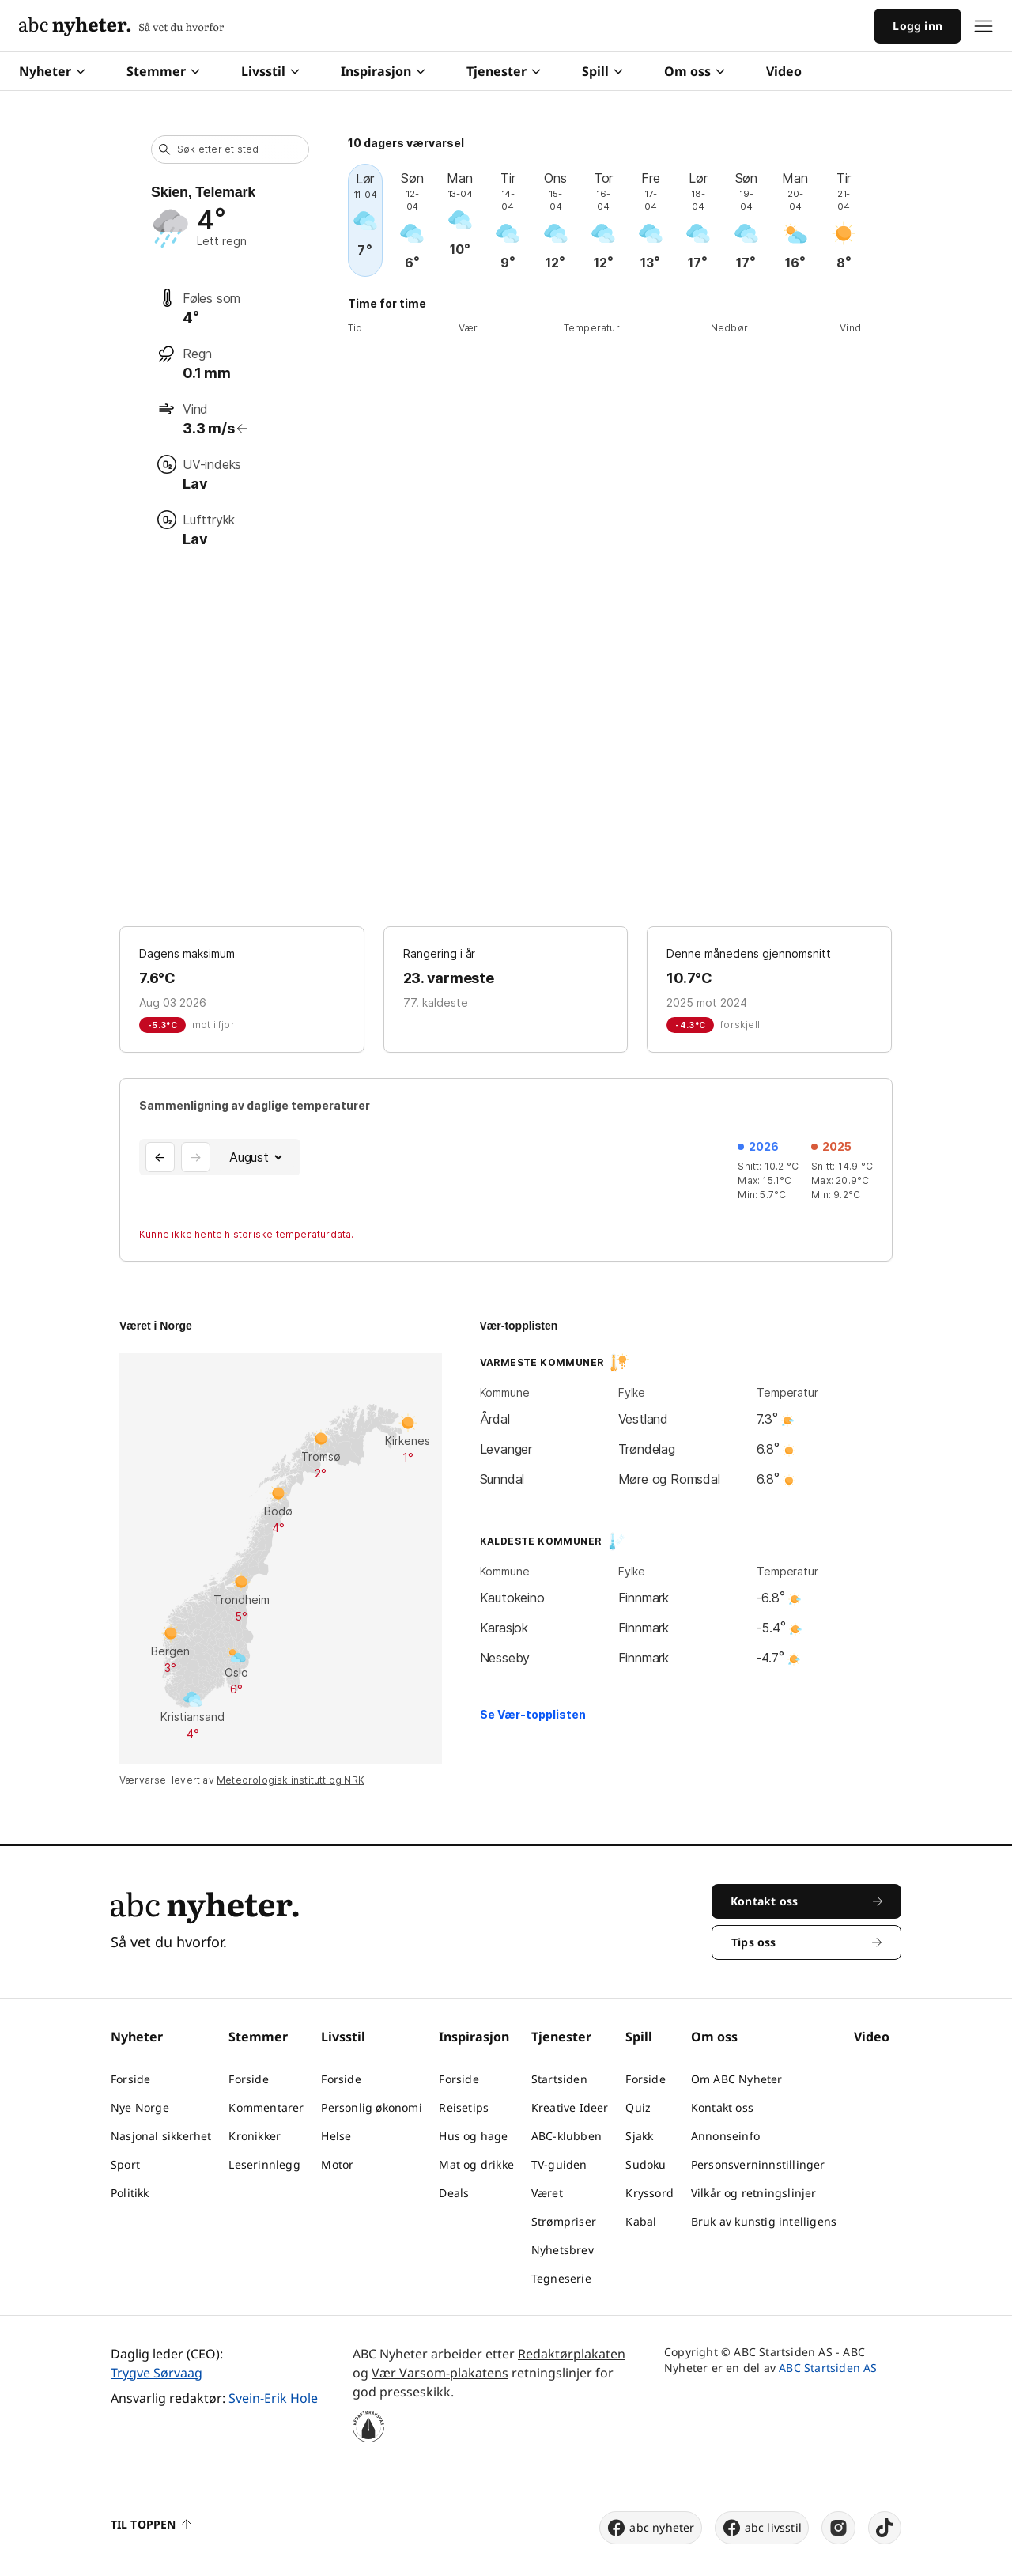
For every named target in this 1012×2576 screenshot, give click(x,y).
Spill (602, 71)
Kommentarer (266, 2107)
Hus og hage (473, 2135)
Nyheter (52, 71)
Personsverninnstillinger (758, 2164)
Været (547, 2192)
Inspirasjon (383, 71)
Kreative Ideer (570, 2107)
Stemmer (163, 71)
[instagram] (838, 2527)
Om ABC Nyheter (737, 2078)
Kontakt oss (722, 2107)
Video (784, 71)
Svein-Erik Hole (273, 2398)
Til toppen (151, 2524)
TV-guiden (559, 2164)
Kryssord (649, 2192)
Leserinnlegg (264, 2164)
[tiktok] (884, 2527)
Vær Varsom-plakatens (440, 2372)
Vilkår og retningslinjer (754, 2192)
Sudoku (645, 2164)
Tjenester (503, 71)
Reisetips (464, 2107)
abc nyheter (650, 2527)
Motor (337, 2164)
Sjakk (639, 2135)
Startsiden (559, 2078)
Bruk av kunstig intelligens (763, 2221)
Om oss (694, 71)
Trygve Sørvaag (156, 2372)
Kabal (640, 2221)
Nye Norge (140, 2107)
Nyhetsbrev (562, 2249)
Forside (130, 2078)
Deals (454, 2192)
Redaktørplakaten (571, 2353)
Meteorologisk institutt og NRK (290, 1780)
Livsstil (270, 71)
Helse (336, 2135)
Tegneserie (561, 2278)
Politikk (130, 2192)
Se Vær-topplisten (533, 1714)
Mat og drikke (476, 2164)
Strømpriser (563, 2221)
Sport (125, 2164)
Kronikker (254, 2135)
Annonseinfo (725, 2135)
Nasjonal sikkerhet (161, 2135)
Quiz (638, 2107)
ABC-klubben (566, 2135)
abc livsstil (762, 2527)
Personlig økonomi (371, 2107)
